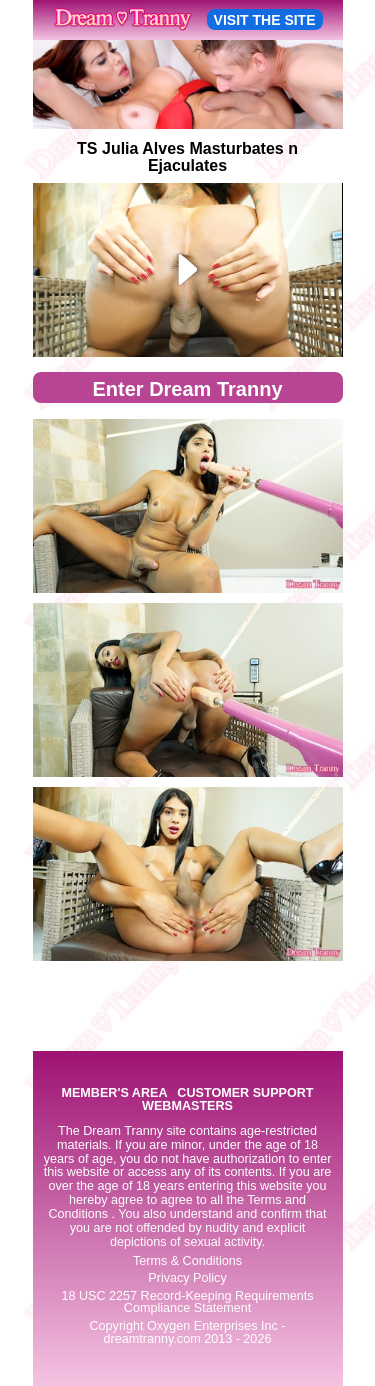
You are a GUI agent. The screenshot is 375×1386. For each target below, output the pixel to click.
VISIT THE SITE (265, 20)
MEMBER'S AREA (114, 1093)
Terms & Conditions (187, 1261)
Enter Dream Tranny (187, 389)
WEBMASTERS (187, 1106)
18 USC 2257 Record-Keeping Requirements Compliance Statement (187, 1302)
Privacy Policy (187, 1278)
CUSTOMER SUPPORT (245, 1093)
